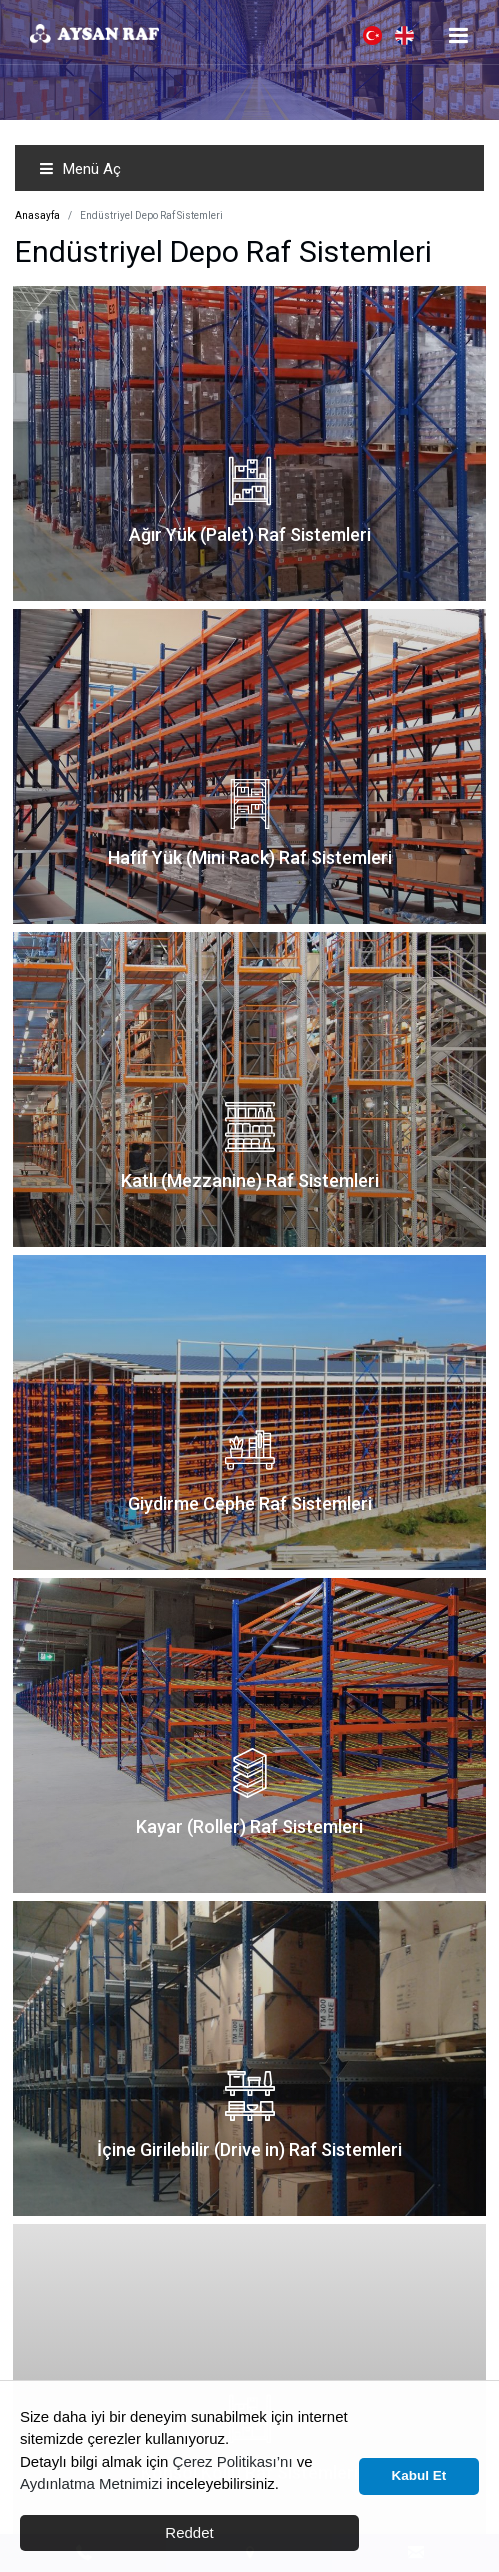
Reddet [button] (189, 2532)
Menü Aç (80, 169)
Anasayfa (37, 215)
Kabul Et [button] (419, 2475)
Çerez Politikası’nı (233, 2461)
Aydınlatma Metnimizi (91, 2483)
